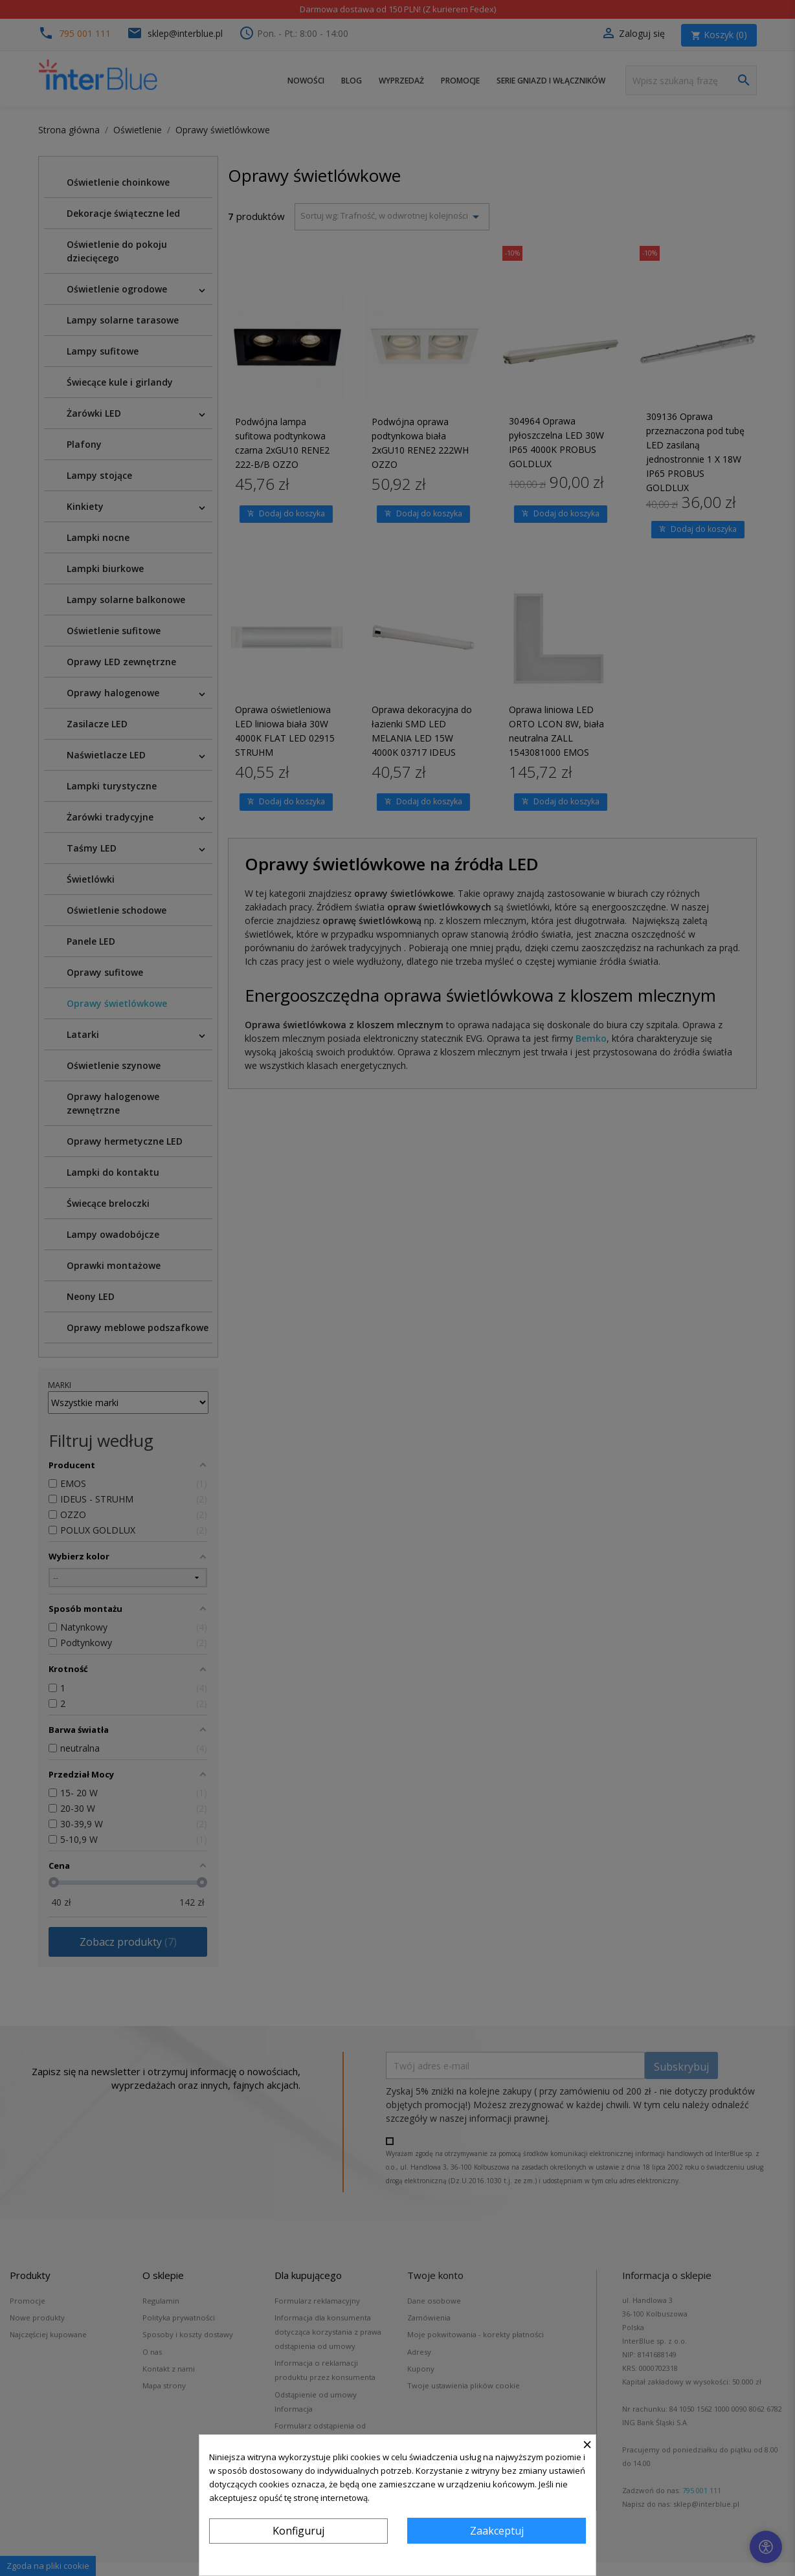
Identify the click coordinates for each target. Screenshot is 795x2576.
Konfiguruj (298, 2531)
